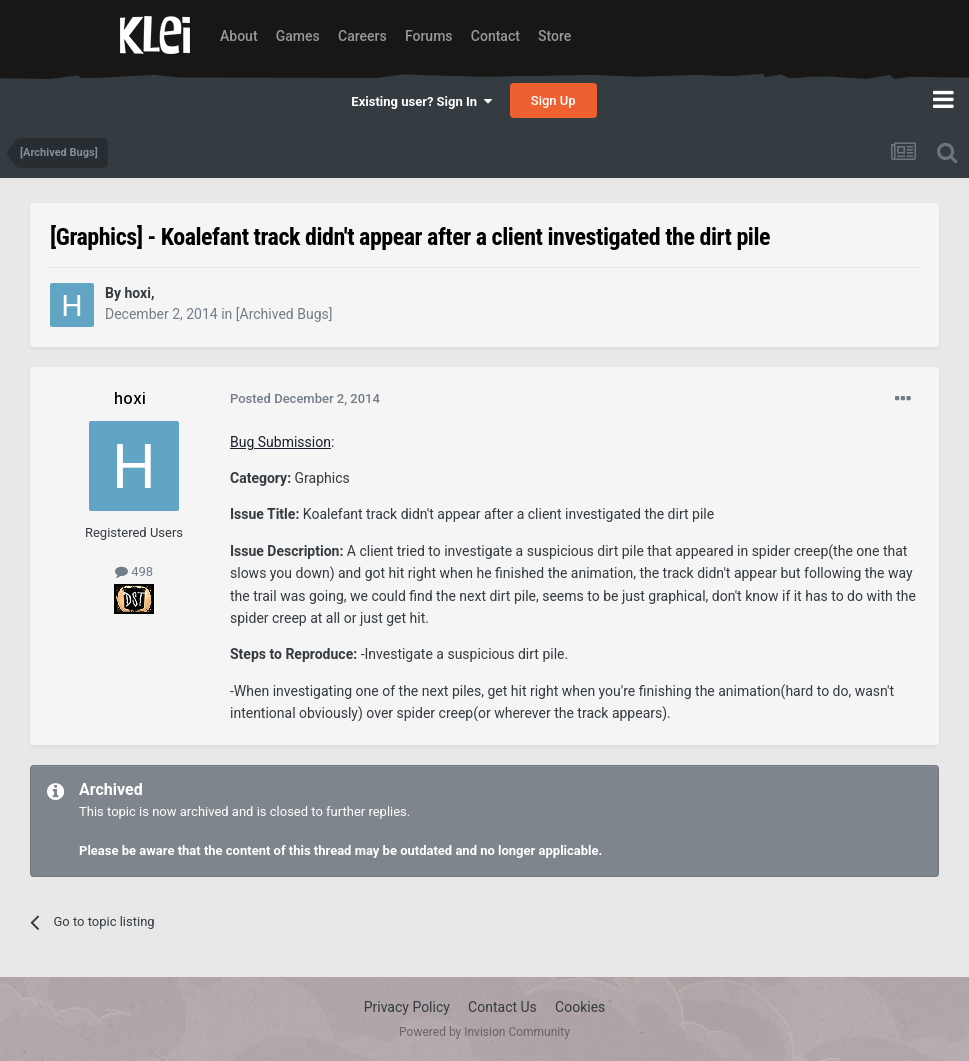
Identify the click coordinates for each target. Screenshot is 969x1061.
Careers (362, 36)
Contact (495, 36)
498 (134, 571)
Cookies (580, 1007)
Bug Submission (280, 442)
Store (554, 36)
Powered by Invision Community (484, 1032)
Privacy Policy (407, 1007)
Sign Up (553, 100)
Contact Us (502, 1007)
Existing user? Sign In (421, 101)
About (239, 36)
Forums (429, 36)
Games (298, 36)
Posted (305, 398)
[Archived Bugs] (284, 314)
